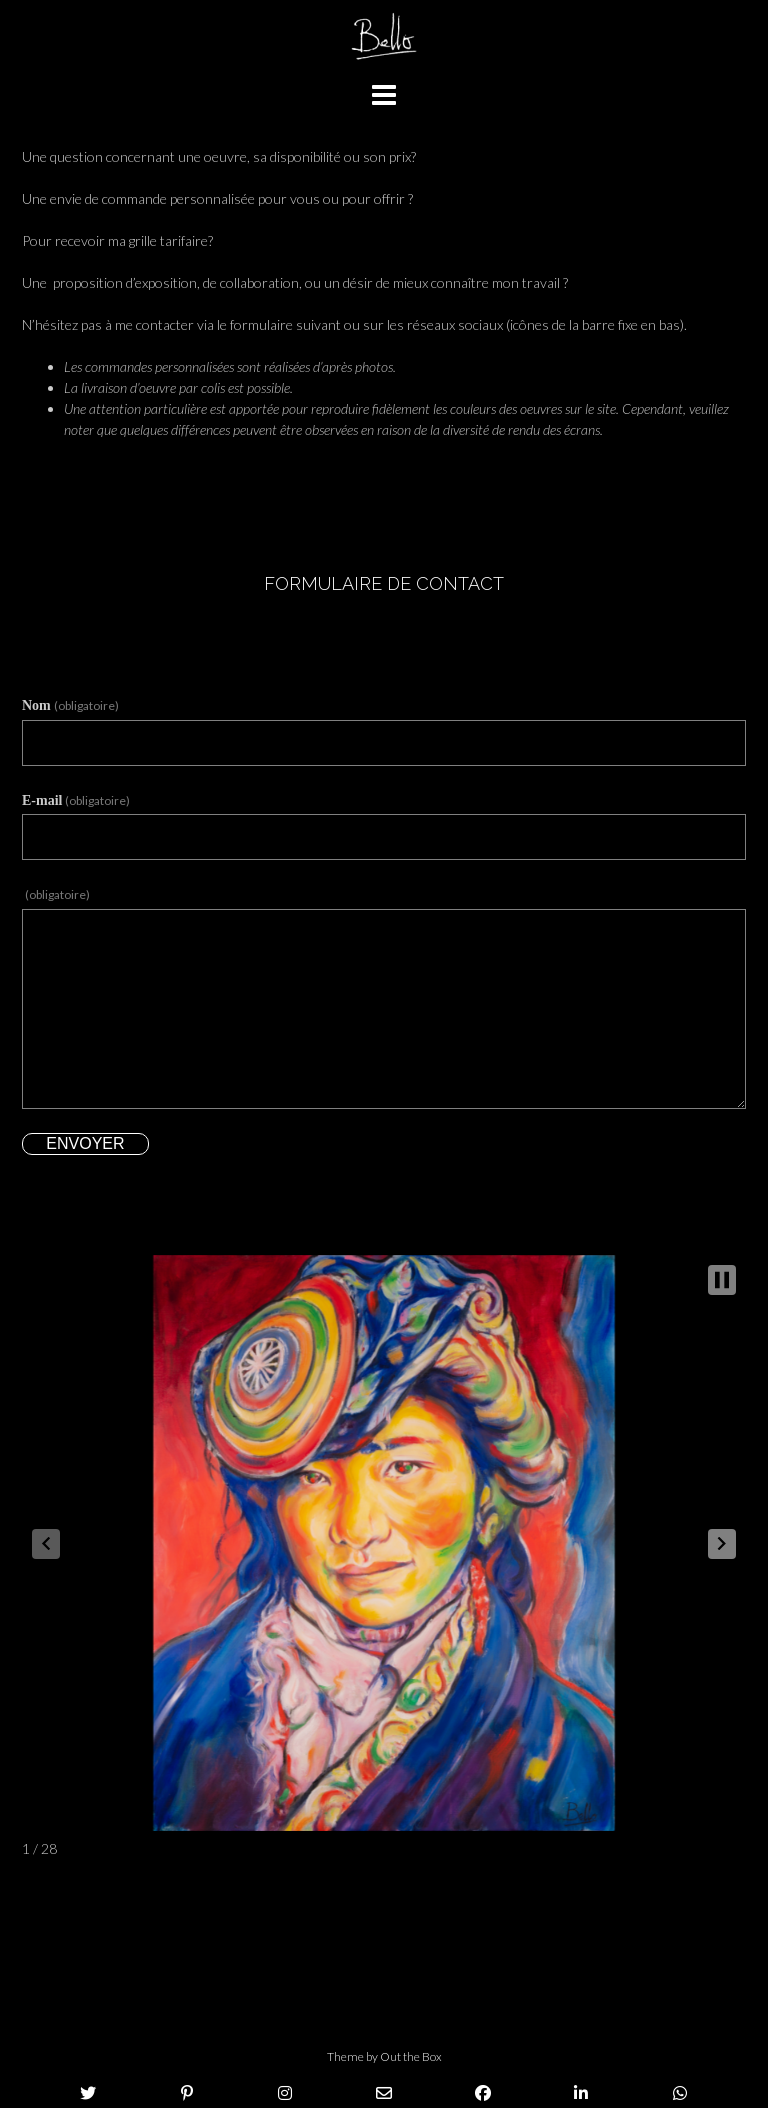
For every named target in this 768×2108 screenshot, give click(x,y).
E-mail (76, 800)
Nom (70, 705)
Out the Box (411, 2056)
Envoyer (85, 1143)
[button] (722, 1544)
